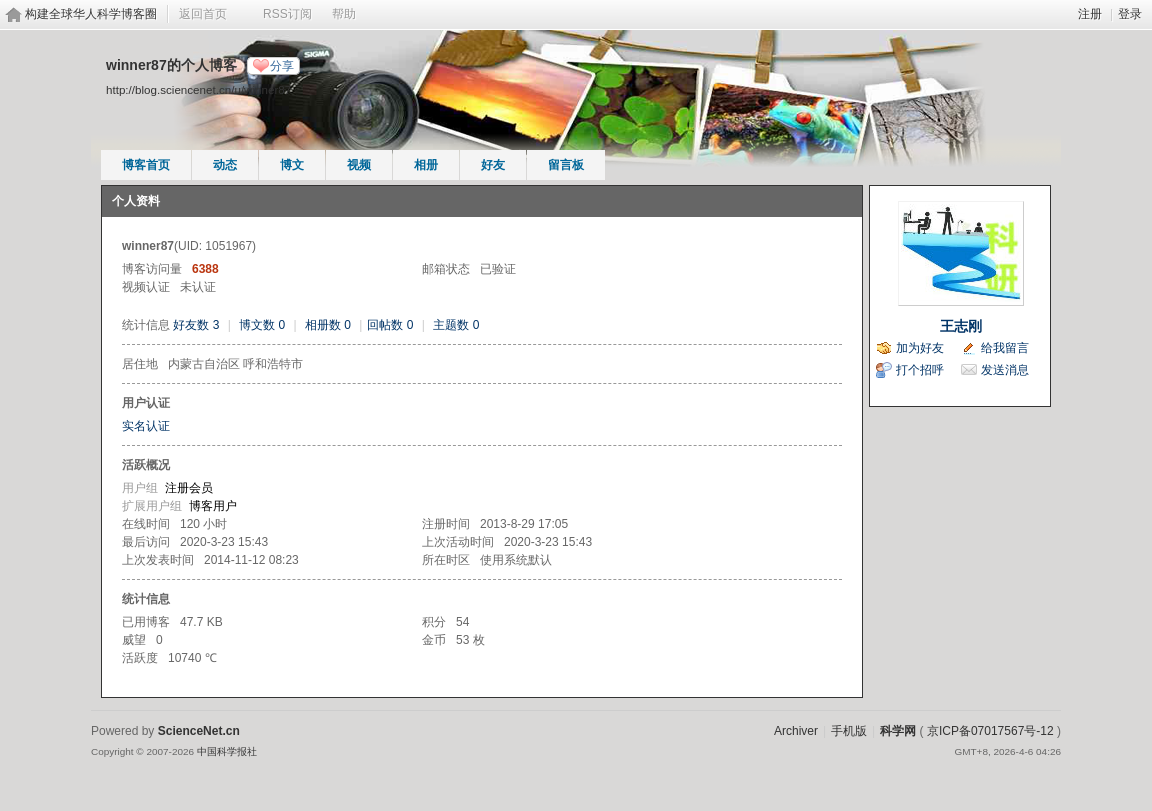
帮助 (344, 14)
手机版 (849, 731)
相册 (426, 165)
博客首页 (146, 165)
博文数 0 (262, 325)
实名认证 (146, 426)
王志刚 (961, 326)
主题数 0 (456, 325)
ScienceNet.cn (199, 731)
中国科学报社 (227, 751)
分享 (282, 66)
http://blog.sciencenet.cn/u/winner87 (198, 89)
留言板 (566, 165)
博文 (292, 165)
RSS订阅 (287, 14)
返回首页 (203, 14)
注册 (1090, 14)
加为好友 (920, 348)
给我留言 (1005, 348)
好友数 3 (196, 325)
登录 (1130, 14)
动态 (225, 165)
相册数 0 (328, 325)
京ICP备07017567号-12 (990, 731)
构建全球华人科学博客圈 (91, 14)
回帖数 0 (390, 325)
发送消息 (1005, 370)
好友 (493, 165)
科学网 (898, 731)
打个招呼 (920, 370)
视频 (359, 165)
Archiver (796, 731)
